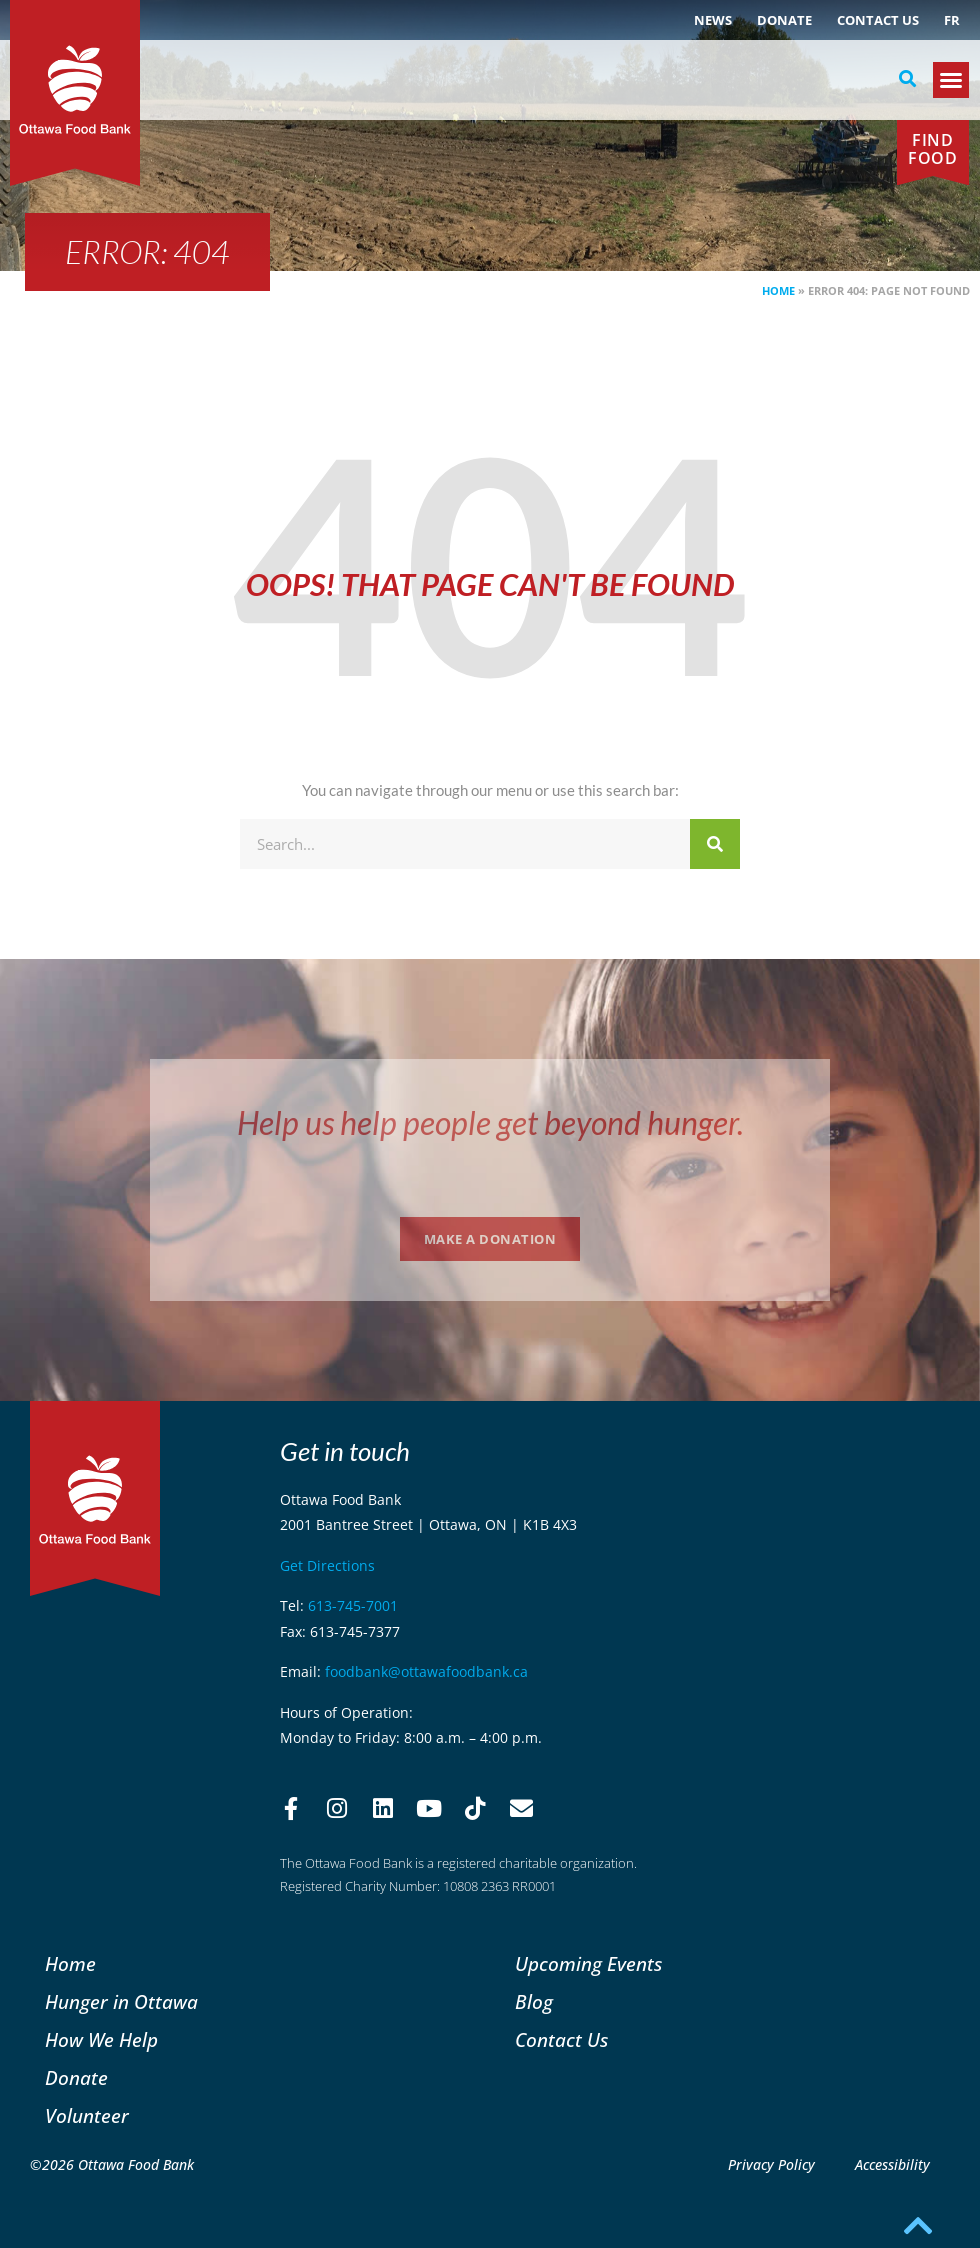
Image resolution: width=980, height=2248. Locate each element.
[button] (907, 79)
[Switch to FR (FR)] (952, 20)
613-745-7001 (353, 1605)
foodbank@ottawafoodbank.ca (426, 1671)
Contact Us (878, 20)
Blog (534, 2001)
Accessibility (892, 2164)
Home (778, 290)
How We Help (101, 2039)
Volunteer (87, 2115)
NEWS (713, 20)
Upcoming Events (588, 1963)
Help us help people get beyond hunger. (490, 1122)
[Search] (715, 844)
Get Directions (327, 1565)
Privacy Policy (771, 2164)
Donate (784, 20)
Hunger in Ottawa (121, 2001)
